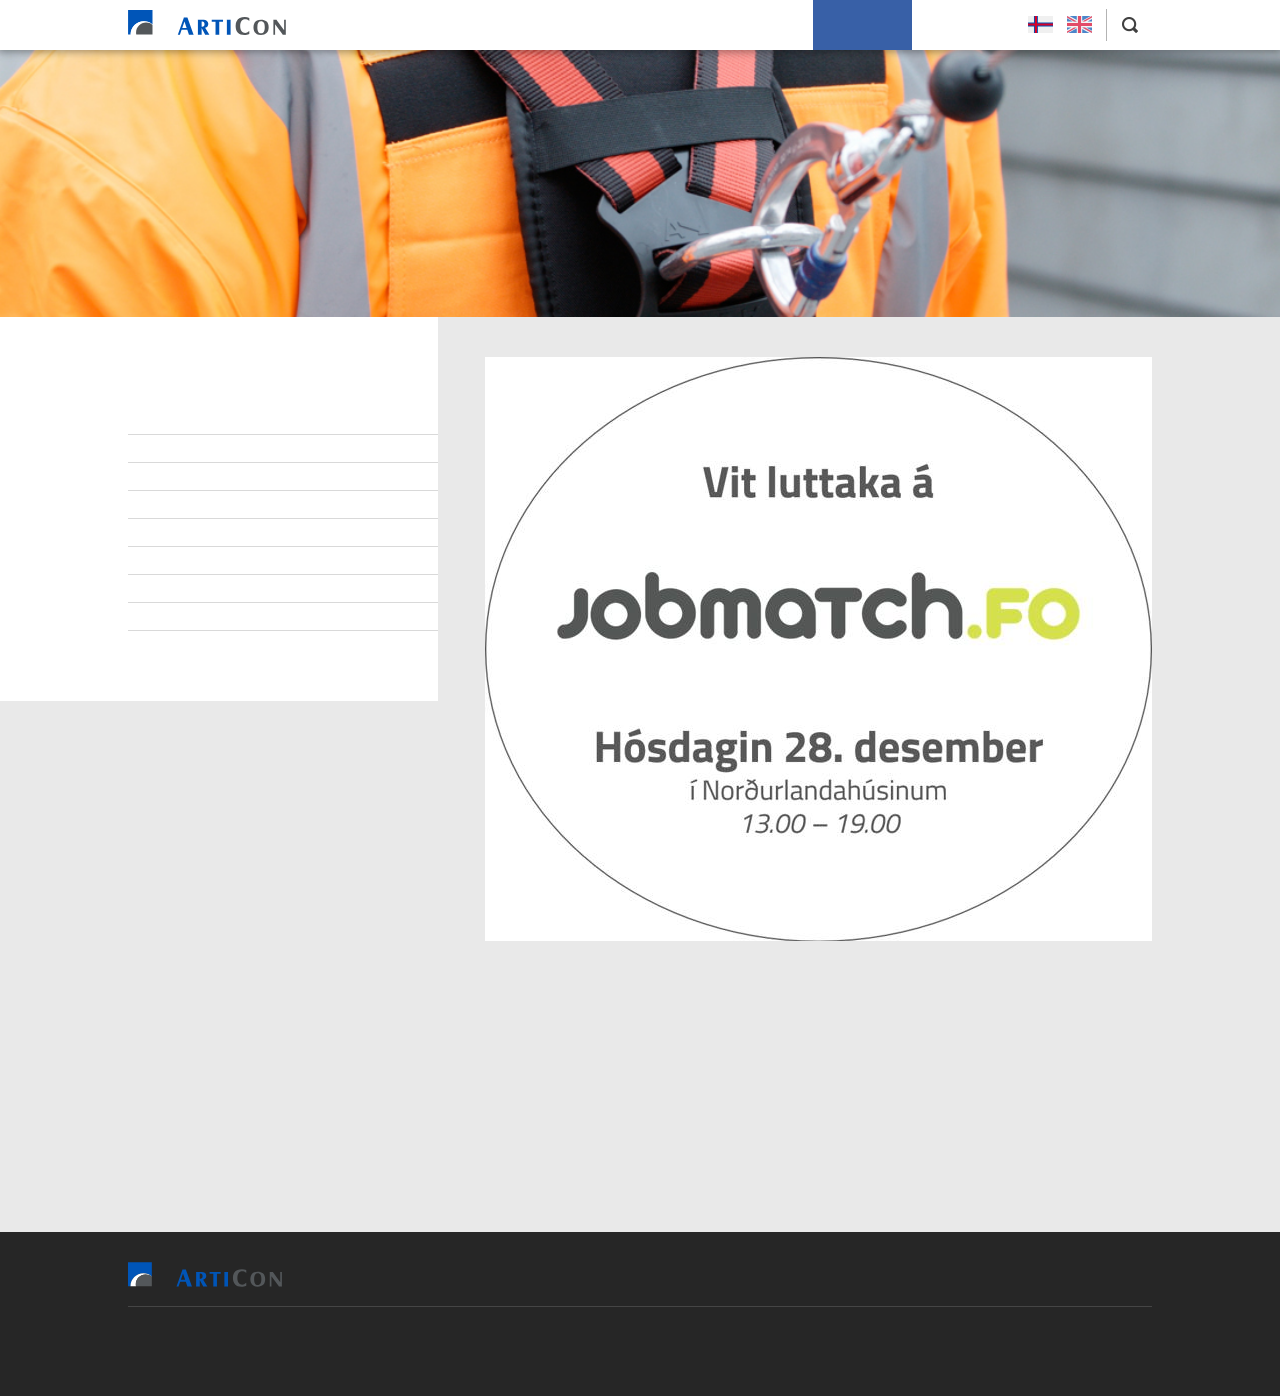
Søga (174, 617)
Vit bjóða (499, 25)
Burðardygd (198, 561)
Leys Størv (964, 25)
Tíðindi (180, 589)
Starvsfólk (196, 449)
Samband (187, 505)
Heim (422, 25)
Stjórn (179, 421)
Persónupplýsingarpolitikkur (258, 645)
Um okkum (862, 25)
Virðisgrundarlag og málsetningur (279, 533)
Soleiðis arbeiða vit (731, 25)
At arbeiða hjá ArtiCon (234, 477)
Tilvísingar (598, 25)
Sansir (755, 1351)
